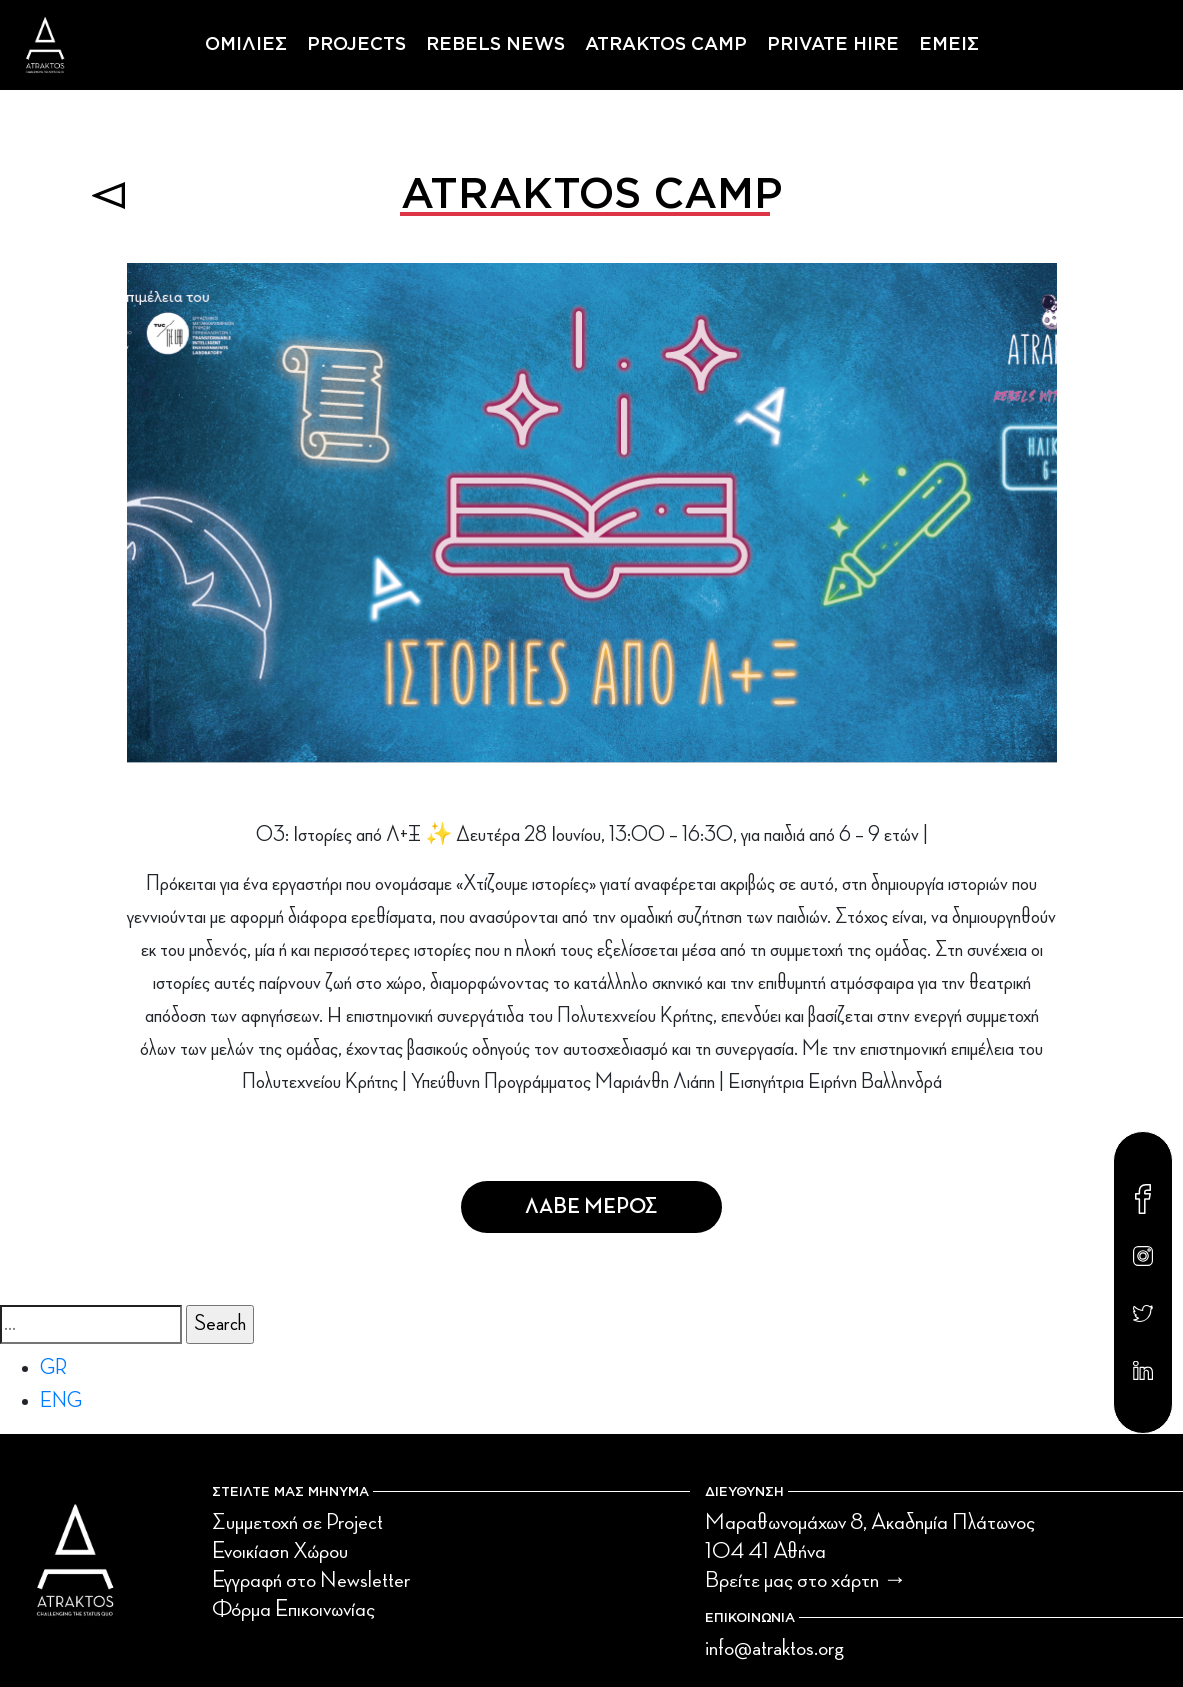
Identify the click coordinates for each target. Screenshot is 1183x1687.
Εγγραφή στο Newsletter (311, 1580)
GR (53, 1368)
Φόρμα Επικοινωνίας (293, 1609)
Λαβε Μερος (591, 1207)
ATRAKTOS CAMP (666, 45)
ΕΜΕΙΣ (949, 45)
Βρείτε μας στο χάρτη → (806, 1580)
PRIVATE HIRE (833, 45)
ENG (61, 1401)
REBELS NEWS (495, 45)
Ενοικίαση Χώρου (280, 1551)
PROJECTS (356, 45)
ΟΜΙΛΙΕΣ (246, 45)
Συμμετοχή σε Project (297, 1522)
